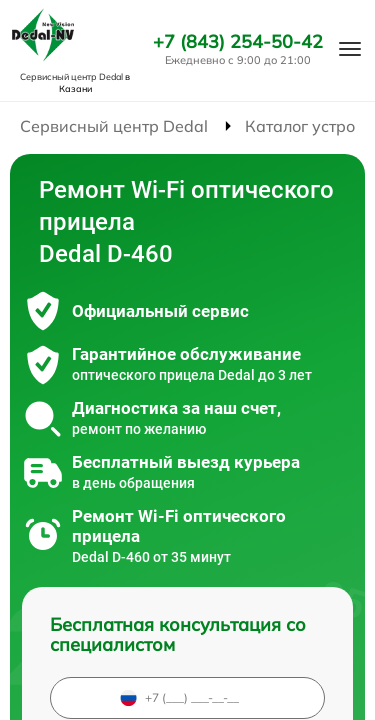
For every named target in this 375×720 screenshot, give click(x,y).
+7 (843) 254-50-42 (238, 42)
